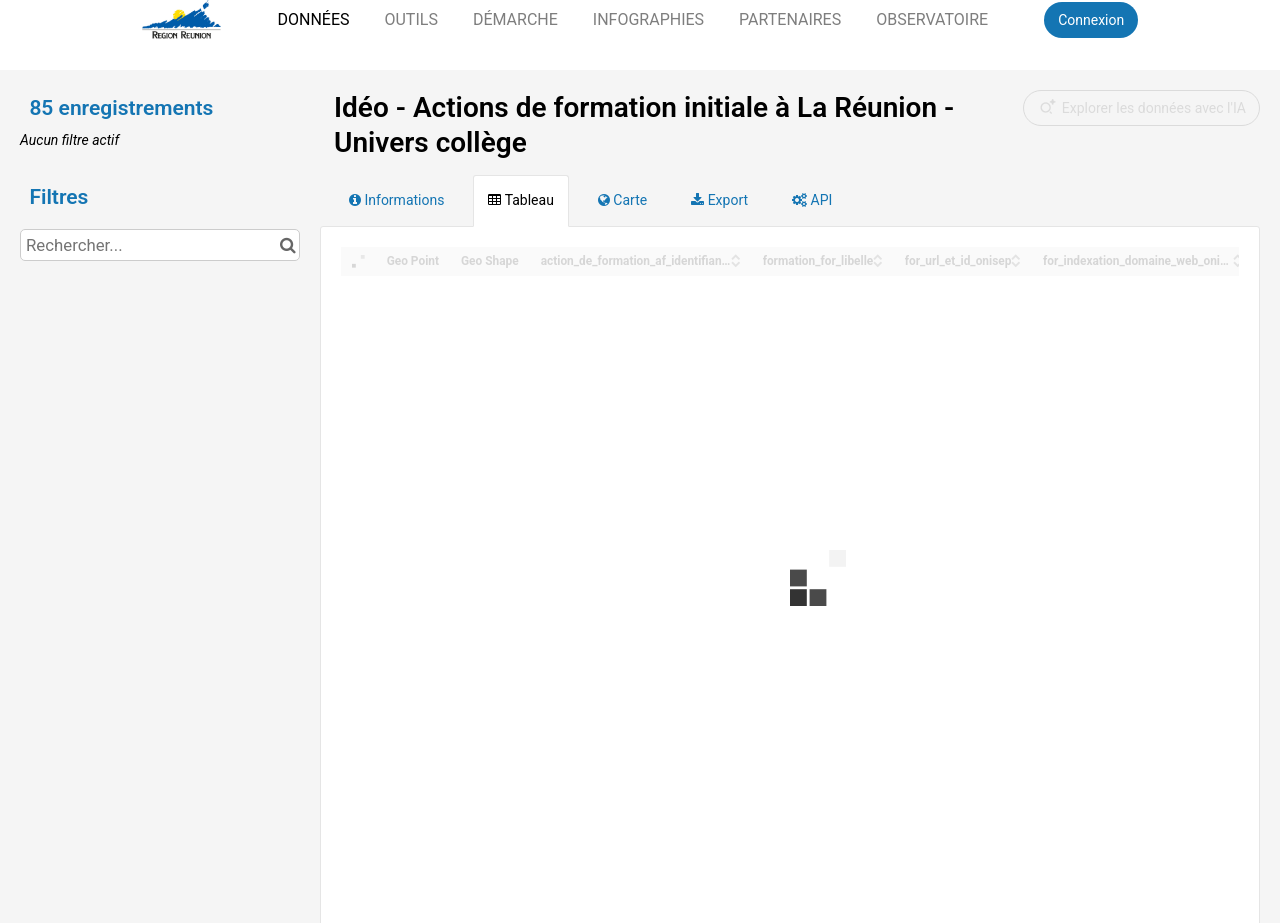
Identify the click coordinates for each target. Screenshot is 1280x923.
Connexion (1091, 20)
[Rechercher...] (160, 245)
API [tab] (812, 200)
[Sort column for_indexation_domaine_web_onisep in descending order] (1238, 262)
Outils (410, 19)
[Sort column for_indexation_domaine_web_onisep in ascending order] (1238, 255)
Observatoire (932, 19)
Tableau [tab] (520, 200)
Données (313, 19)
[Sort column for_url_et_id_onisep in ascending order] (1016, 255)
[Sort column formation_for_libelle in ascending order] (878, 255)
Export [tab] (719, 200)
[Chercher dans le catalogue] (287, 245)
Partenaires (790, 19)
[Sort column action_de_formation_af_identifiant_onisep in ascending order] (736, 255)
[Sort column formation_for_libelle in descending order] (878, 262)
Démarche (515, 19)
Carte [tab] (622, 200)
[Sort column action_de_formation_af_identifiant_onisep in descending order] (736, 262)
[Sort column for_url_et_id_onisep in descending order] (1016, 262)
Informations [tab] (396, 200)
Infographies (648, 19)
